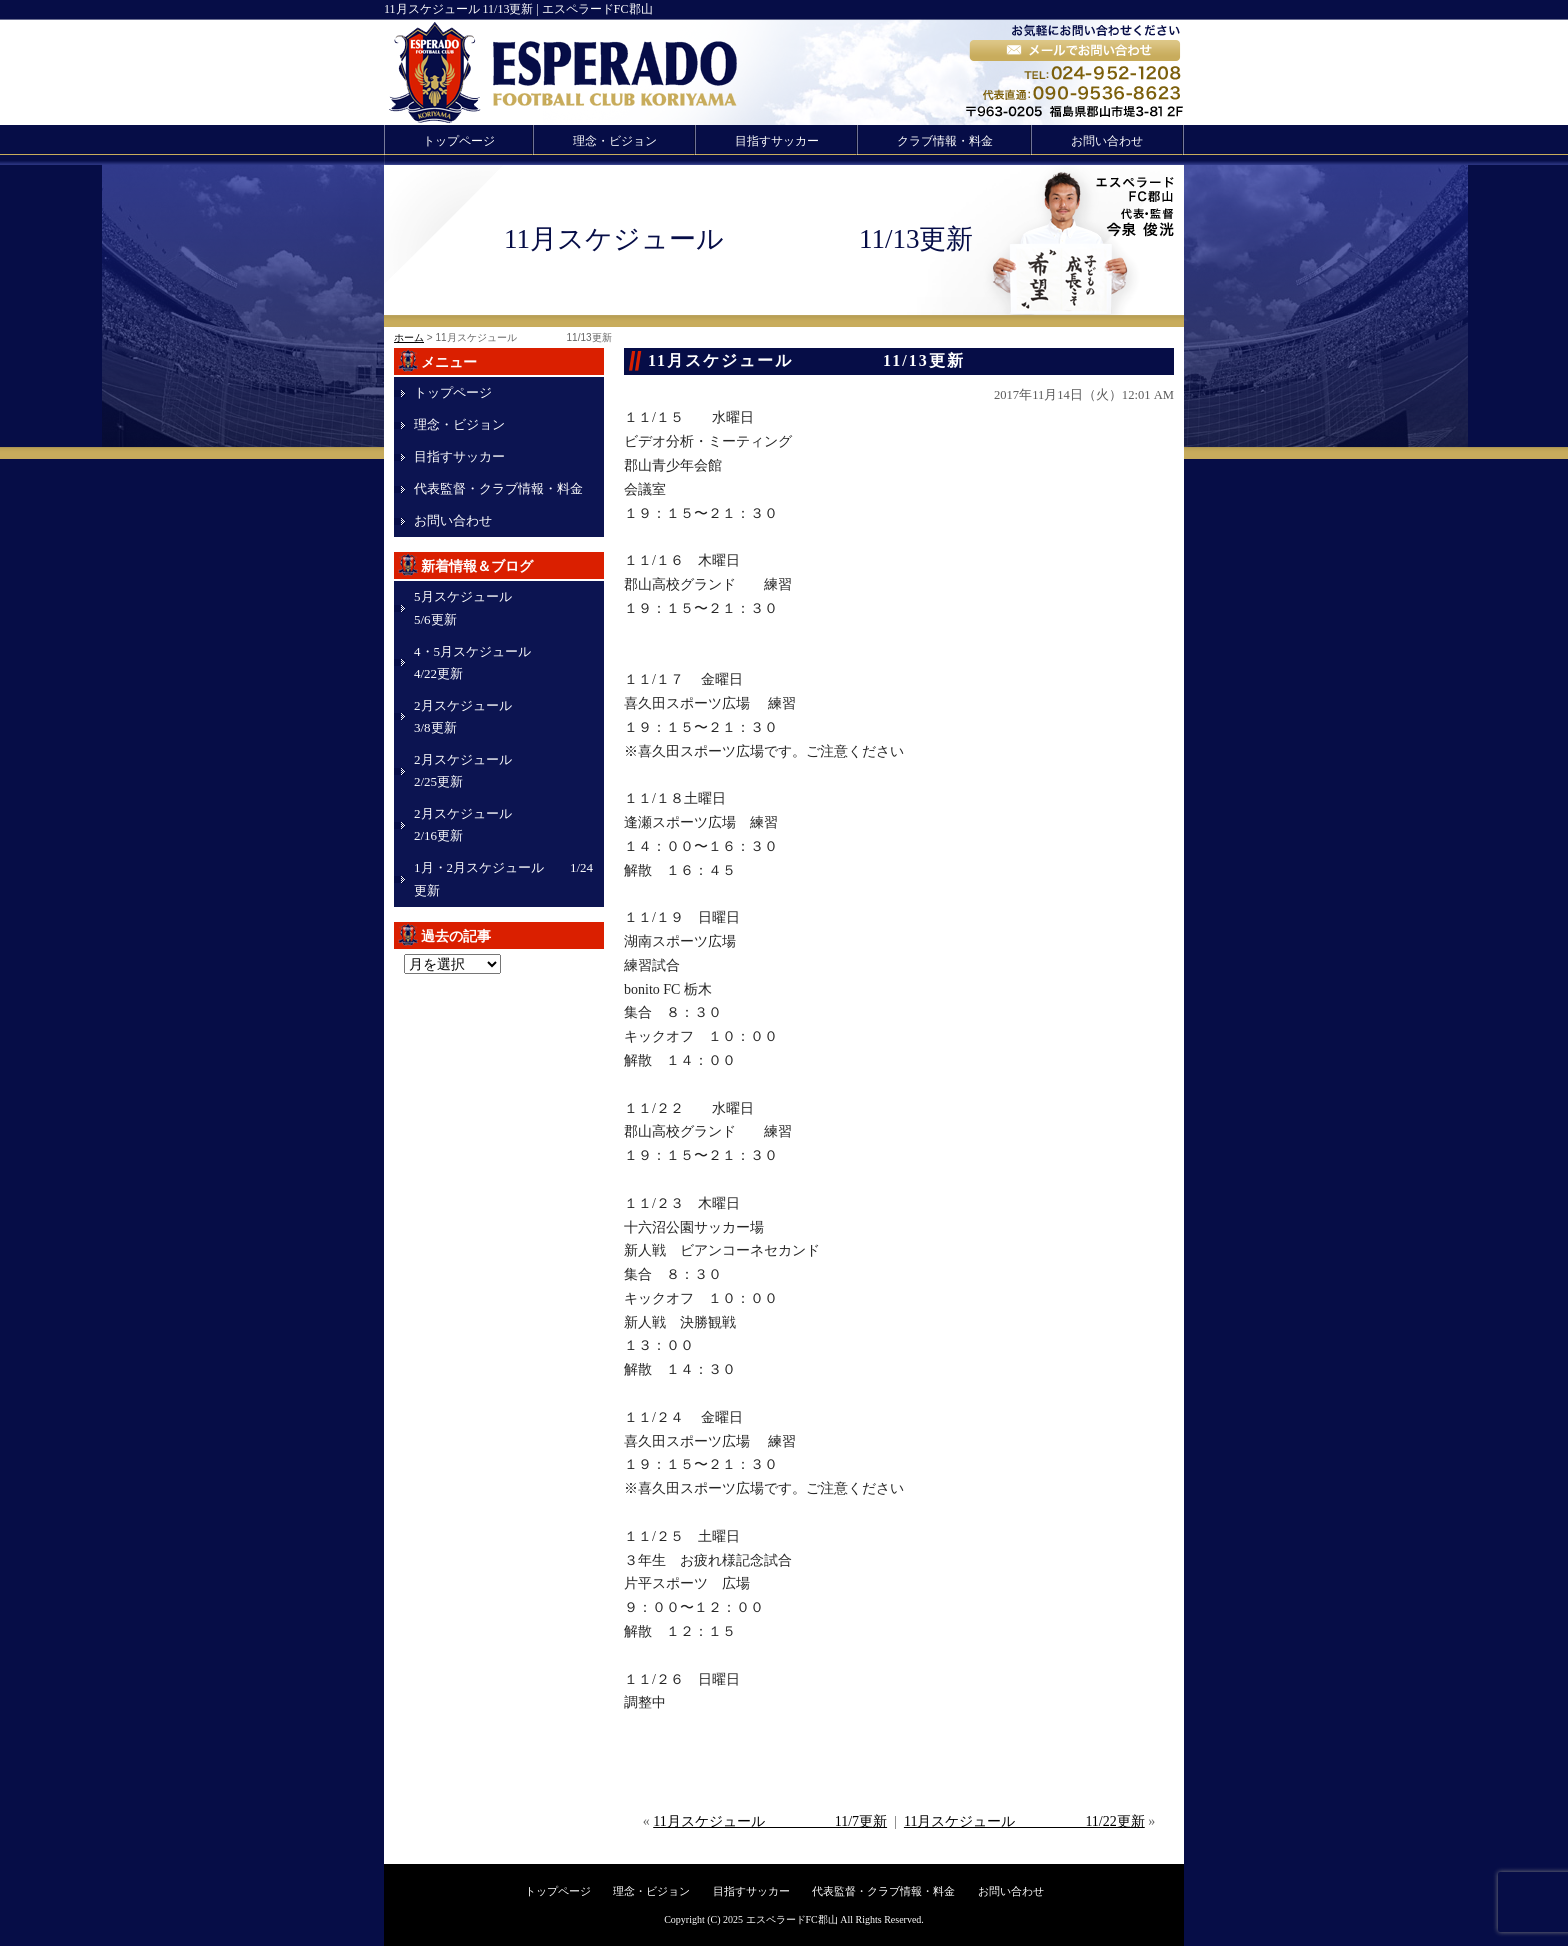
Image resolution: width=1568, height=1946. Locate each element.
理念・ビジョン (615, 141)
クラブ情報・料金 (945, 141)
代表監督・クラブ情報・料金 (498, 488)
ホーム (409, 337)
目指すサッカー (777, 141)
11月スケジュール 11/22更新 (1024, 1821)
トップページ (459, 141)
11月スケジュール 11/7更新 (770, 1821)
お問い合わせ (1107, 141)
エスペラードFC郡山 (792, 1919)
